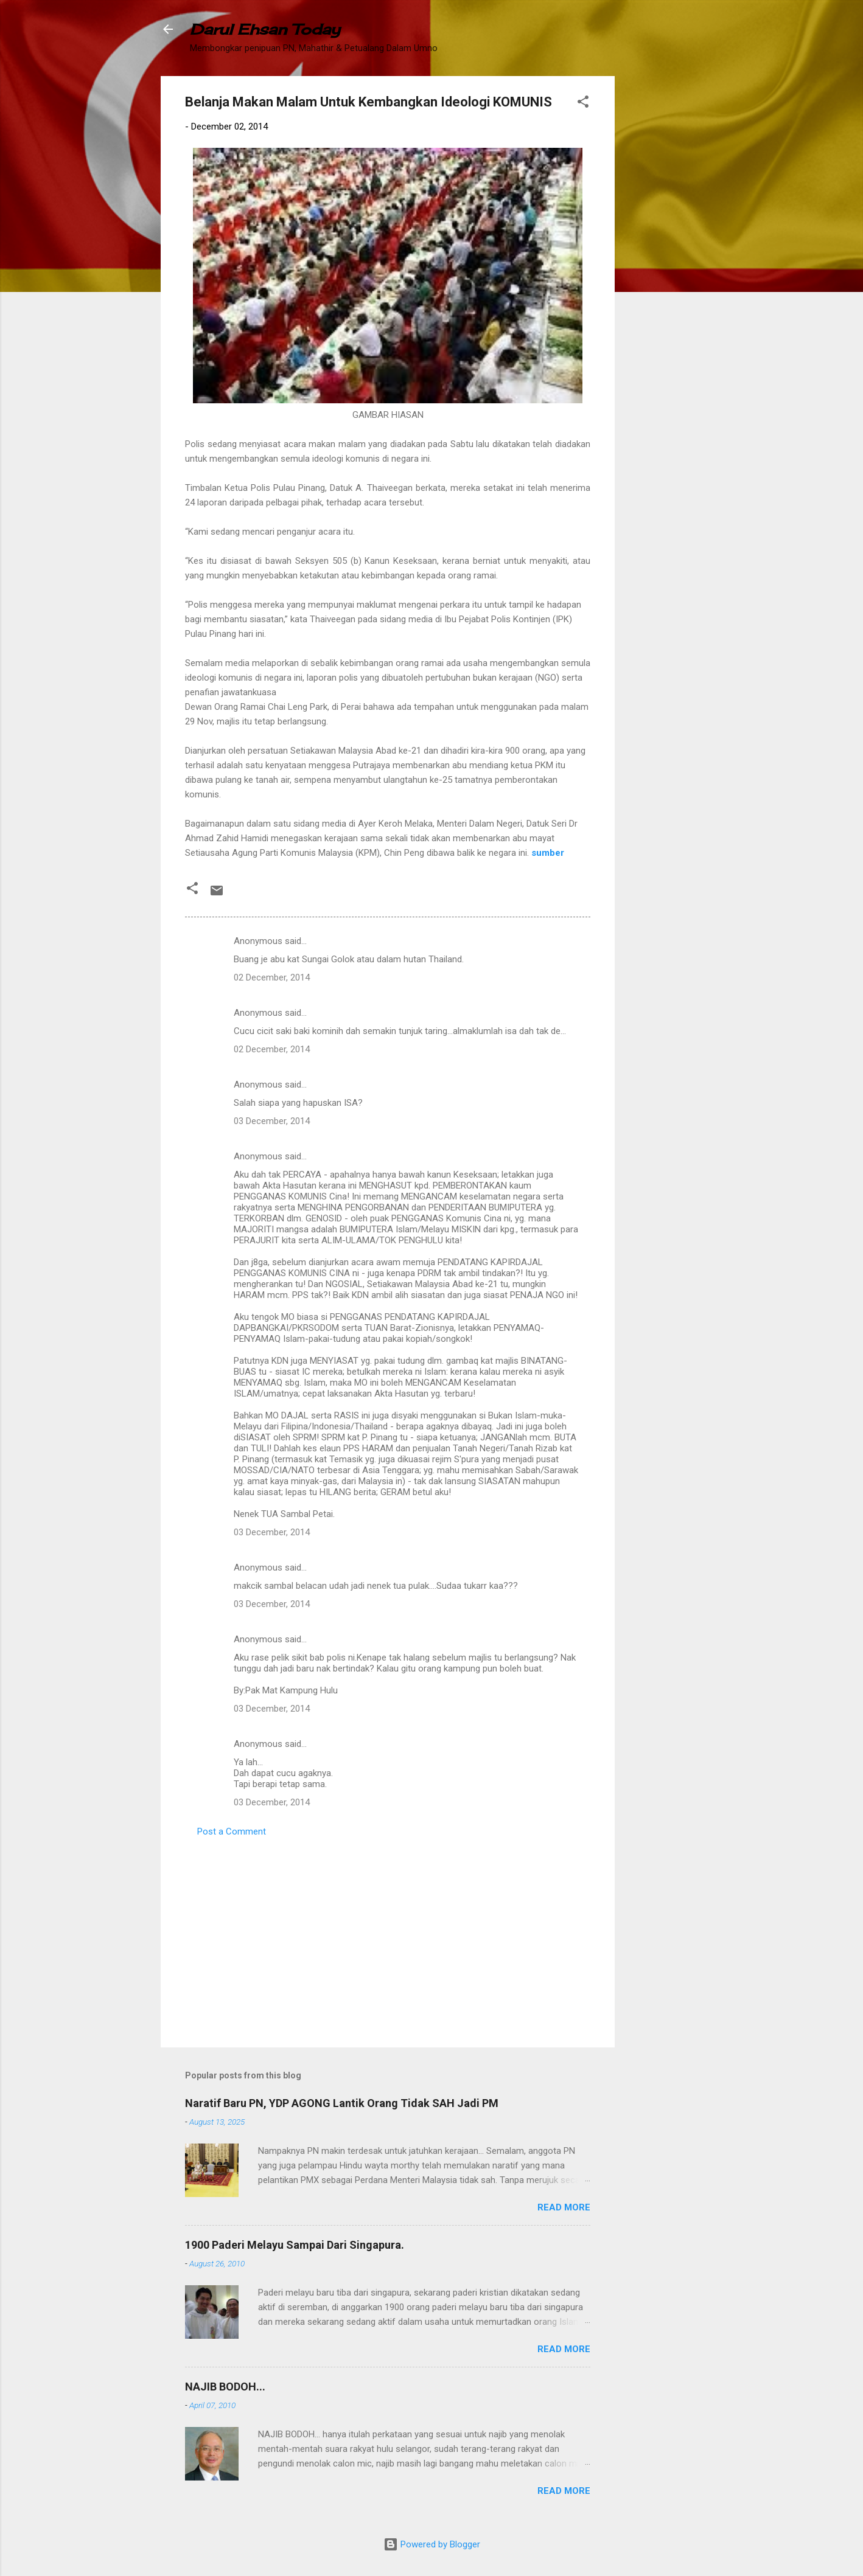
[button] (583, 103)
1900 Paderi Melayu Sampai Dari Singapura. (294, 2244)
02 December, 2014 (272, 977)
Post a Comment (231, 1831)
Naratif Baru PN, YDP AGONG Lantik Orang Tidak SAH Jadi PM (341, 2103)
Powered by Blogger (431, 2544)
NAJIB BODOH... (225, 2386)
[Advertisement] (663, 258)
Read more (563, 2207)
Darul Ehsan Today (265, 29)
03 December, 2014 (272, 1121)
